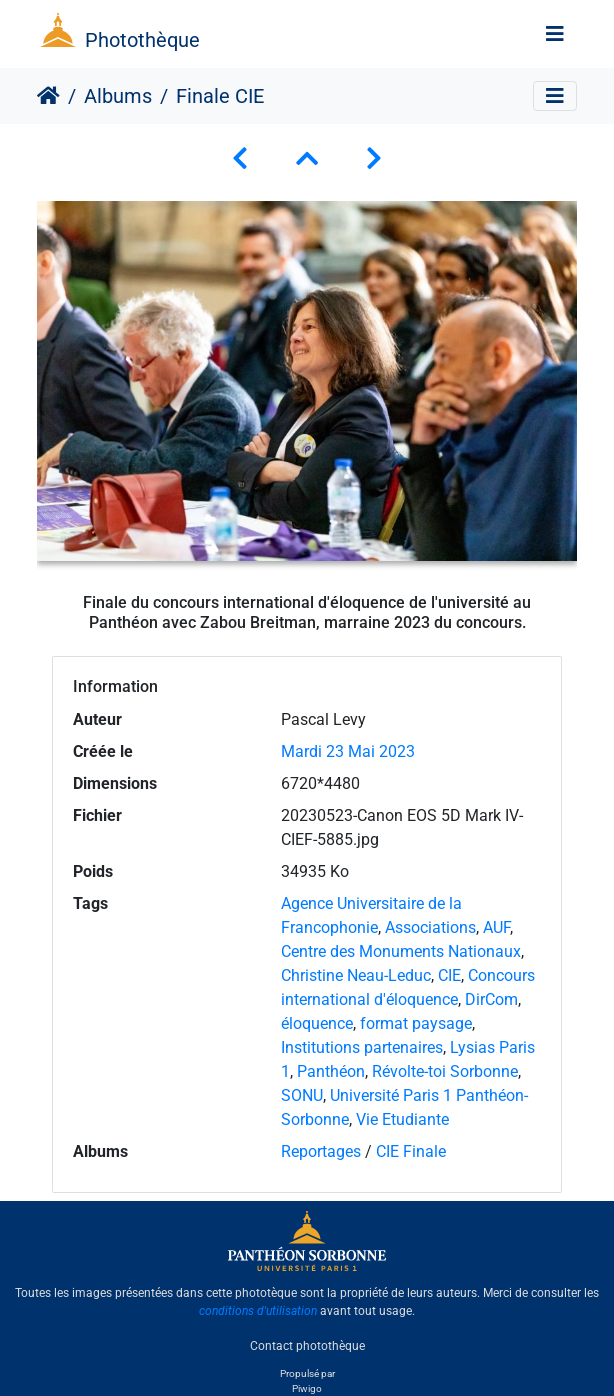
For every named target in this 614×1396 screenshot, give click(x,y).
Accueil (48, 96)
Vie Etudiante (402, 1119)
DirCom (491, 999)
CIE (449, 975)
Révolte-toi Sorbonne (445, 1071)
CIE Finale (411, 1151)
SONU (302, 1095)
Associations (430, 927)
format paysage (416, 1023)
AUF (496, 927)
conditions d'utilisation (258, 1311)
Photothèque (142, 40)
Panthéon (331, 1071)
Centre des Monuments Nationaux (401, 951)
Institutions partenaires (362, 1047)
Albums (118, 96)
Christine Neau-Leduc (356, 975)
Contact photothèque (307, 1345)
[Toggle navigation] (555, 34)
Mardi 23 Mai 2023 (348, 751)
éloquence (317, 1023)
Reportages (321, 1151)
